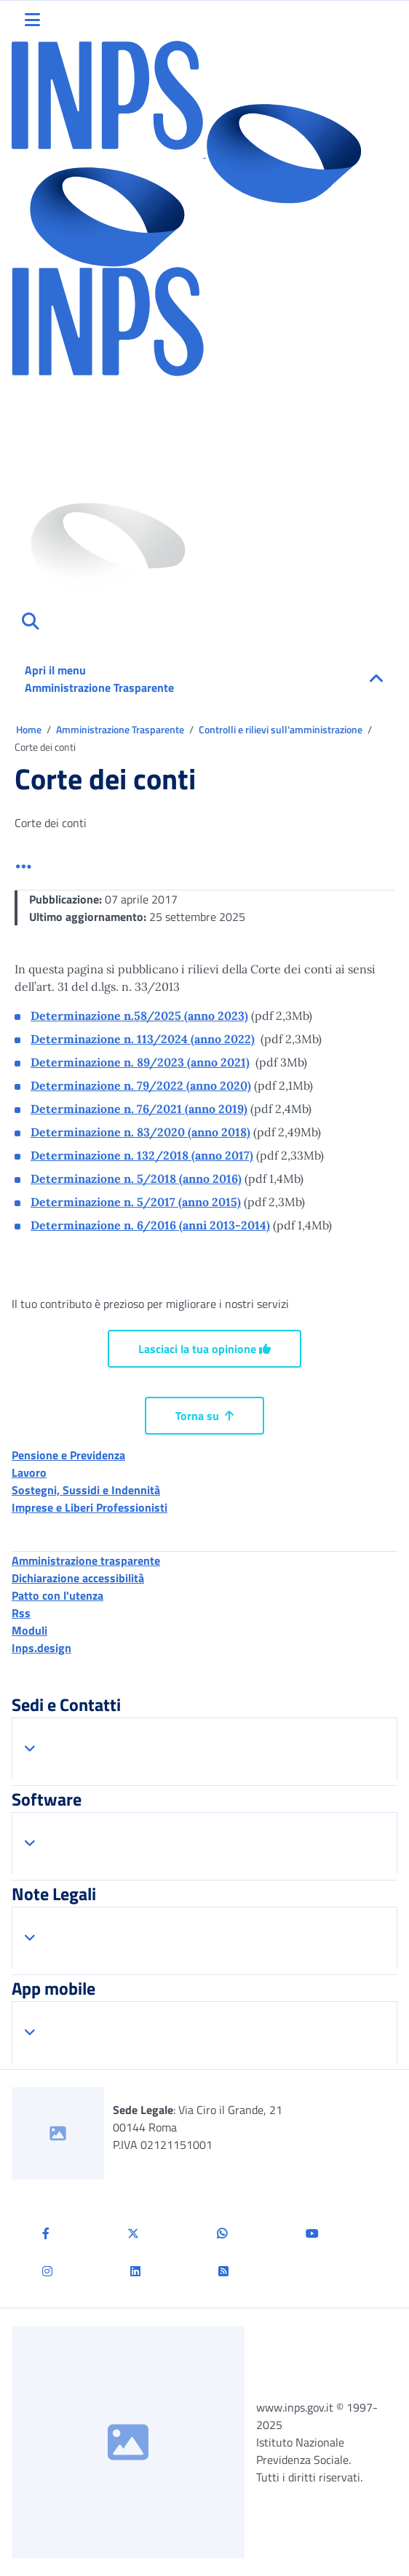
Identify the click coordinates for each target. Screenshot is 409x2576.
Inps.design (41, 1647)
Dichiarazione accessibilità (78, 1578)
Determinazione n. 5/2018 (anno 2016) (136, 1178)
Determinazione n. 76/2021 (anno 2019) (139, 1108)
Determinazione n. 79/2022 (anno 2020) (141, 1085)
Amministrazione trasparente (86, 1560)
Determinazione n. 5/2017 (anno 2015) (136, 1202)
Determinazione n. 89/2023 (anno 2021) (140, 1062)
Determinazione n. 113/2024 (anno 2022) (143, 1039)
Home (30, 729)
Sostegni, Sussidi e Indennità (86, 1490)
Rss (21, 1613)
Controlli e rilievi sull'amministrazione (282, 729)
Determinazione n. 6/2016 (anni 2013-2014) (150, 1225)
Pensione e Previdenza (68, 1455)
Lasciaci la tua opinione (204, 1348)
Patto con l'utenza (57, 1595)
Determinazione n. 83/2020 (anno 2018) (140, 1132)
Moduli (29, 1630)
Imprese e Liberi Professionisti (89, 1507)
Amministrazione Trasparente (121, 729)
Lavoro (29, 1472)
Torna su (204, 1415)
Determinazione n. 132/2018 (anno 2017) (142, 1155)
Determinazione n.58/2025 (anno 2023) (139, 1015)
